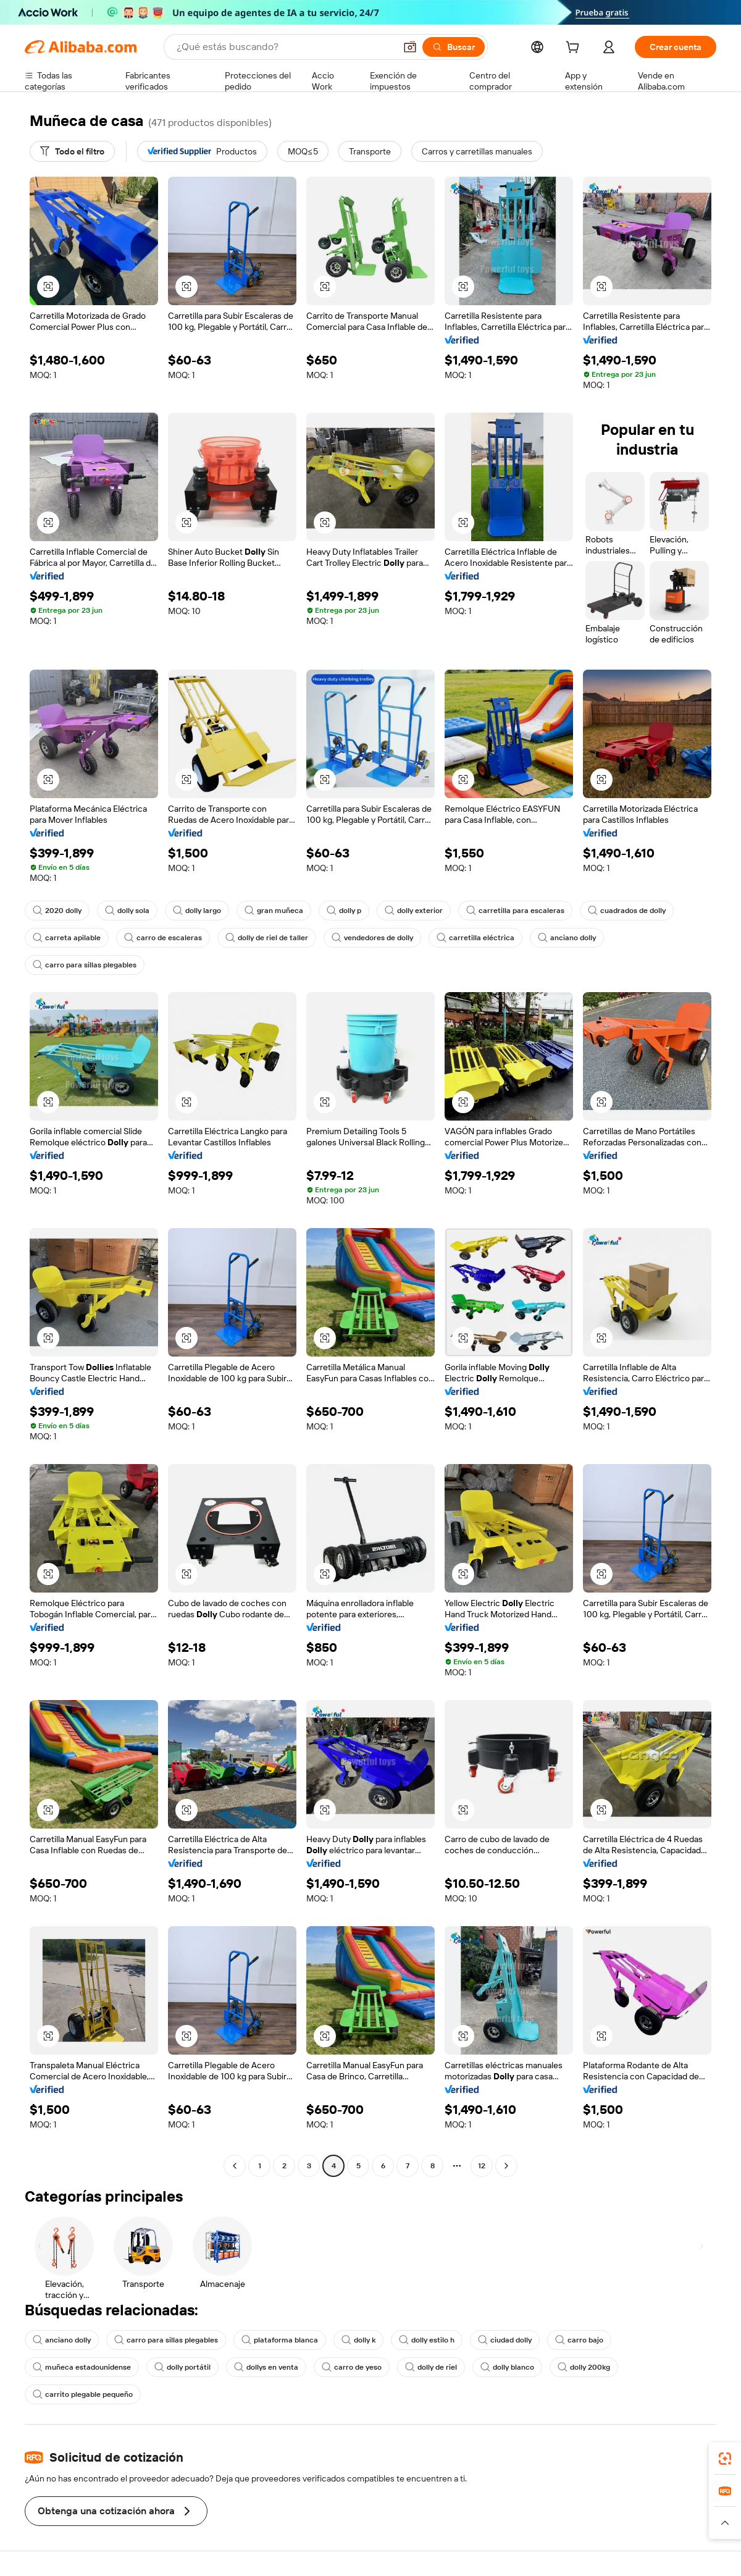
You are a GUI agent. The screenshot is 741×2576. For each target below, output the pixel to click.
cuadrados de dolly (627, 910)
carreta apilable (67, 938)
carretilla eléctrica (475, 938)
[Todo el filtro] (72, 151)
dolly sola (127, 910)
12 (481, 2165)
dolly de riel (431, 2367)
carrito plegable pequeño (83, 2394)
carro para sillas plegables (84, 965)
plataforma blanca (279, 2340)
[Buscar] (453, 47)
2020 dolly (57, 910)
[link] (725, 2459)
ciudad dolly (505, 2340)
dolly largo (197, 910)
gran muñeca (274, 910)
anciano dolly (567, 938)
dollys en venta (266, 2367)
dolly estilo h (426, 2340)
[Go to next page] (506, 2166)
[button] (410, 47)
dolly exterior (414, 910)
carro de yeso (352, 2367)
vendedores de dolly (372, 938)
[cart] (575, 49)
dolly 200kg (584, 2367)
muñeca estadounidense (82, 2367)
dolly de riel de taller (266, 938)
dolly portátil (182, 2367)
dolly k (358, 2340)
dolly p (344, 910)
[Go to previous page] (235, 2166)
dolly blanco (507, 2367)
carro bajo (579, 2340)
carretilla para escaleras (515, 910)
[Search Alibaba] (285, 47)
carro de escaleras (163, 938)
